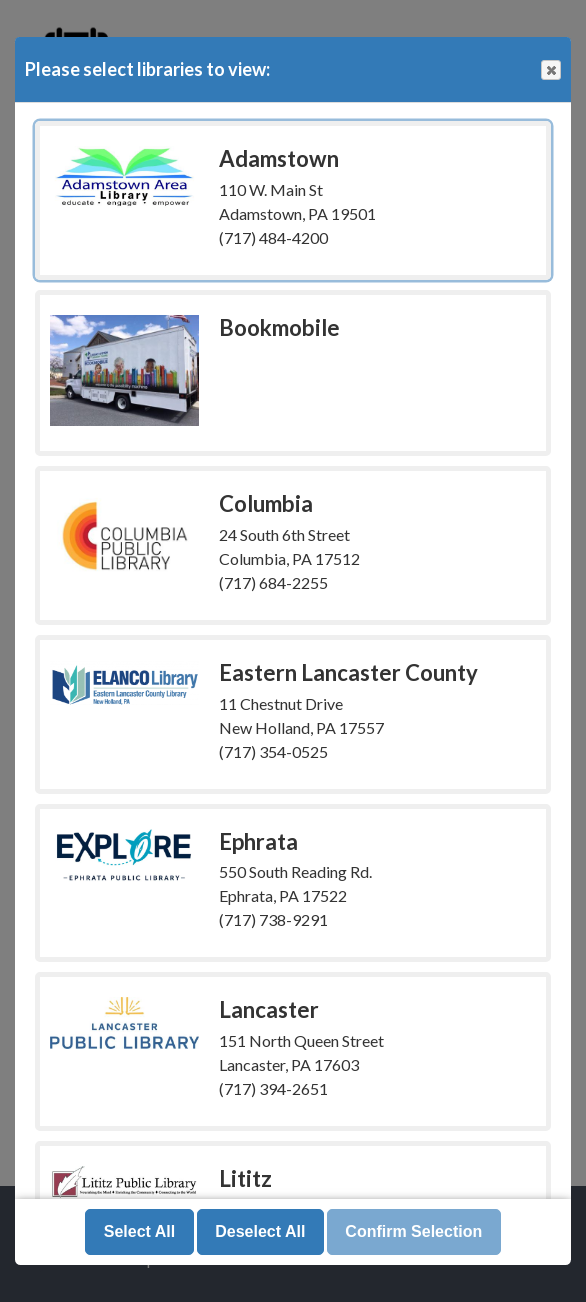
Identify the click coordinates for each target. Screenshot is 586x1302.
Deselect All (260, 1231)
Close (550, 70)
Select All (139, 1231)
